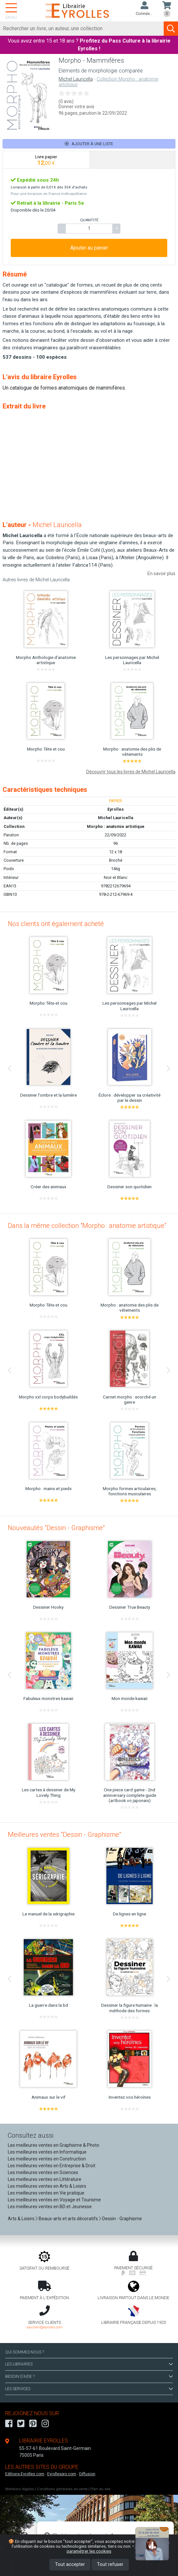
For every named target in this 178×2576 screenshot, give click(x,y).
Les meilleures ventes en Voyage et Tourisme (54, 2199)
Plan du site (100, 2489)
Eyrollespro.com (61, 2474)
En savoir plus (161, 573)
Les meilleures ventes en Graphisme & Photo (53, 2145)
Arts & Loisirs (21, 2218)
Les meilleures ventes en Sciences (43, 2172)
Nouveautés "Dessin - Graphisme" (56, 1528)
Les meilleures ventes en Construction (47, 2158)
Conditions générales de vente (62, 2489)
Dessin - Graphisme (122, 2218)
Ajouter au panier (89, 248)
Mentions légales (19, 2489)
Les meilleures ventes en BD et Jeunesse (50, 2206)
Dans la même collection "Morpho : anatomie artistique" (87, 1226)
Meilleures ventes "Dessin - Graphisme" (64, 1834)
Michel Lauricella (76, 79)
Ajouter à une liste (89, 143)
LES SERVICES (89, 2389)
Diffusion (87, 2474)
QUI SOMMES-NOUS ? (24, 2352)
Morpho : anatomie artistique (115, 826)
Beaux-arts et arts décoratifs (68, 2218)
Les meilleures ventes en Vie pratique (46, 2193)
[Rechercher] (82, 28)
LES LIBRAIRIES (89, 2364)
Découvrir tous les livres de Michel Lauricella (130, 771)
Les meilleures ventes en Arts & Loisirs (47, 2186)
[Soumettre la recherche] (171, 28)
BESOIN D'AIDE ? (89, 2376)
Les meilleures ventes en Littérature (44, 2179)
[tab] (46, 160)
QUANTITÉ (89, 220)
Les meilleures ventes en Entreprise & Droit (51, 2165)
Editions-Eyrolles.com (24, 2474)
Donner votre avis (76, 106)
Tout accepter (70, 2564)
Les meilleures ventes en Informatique (47, 2152)
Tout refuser (110, 2564)
